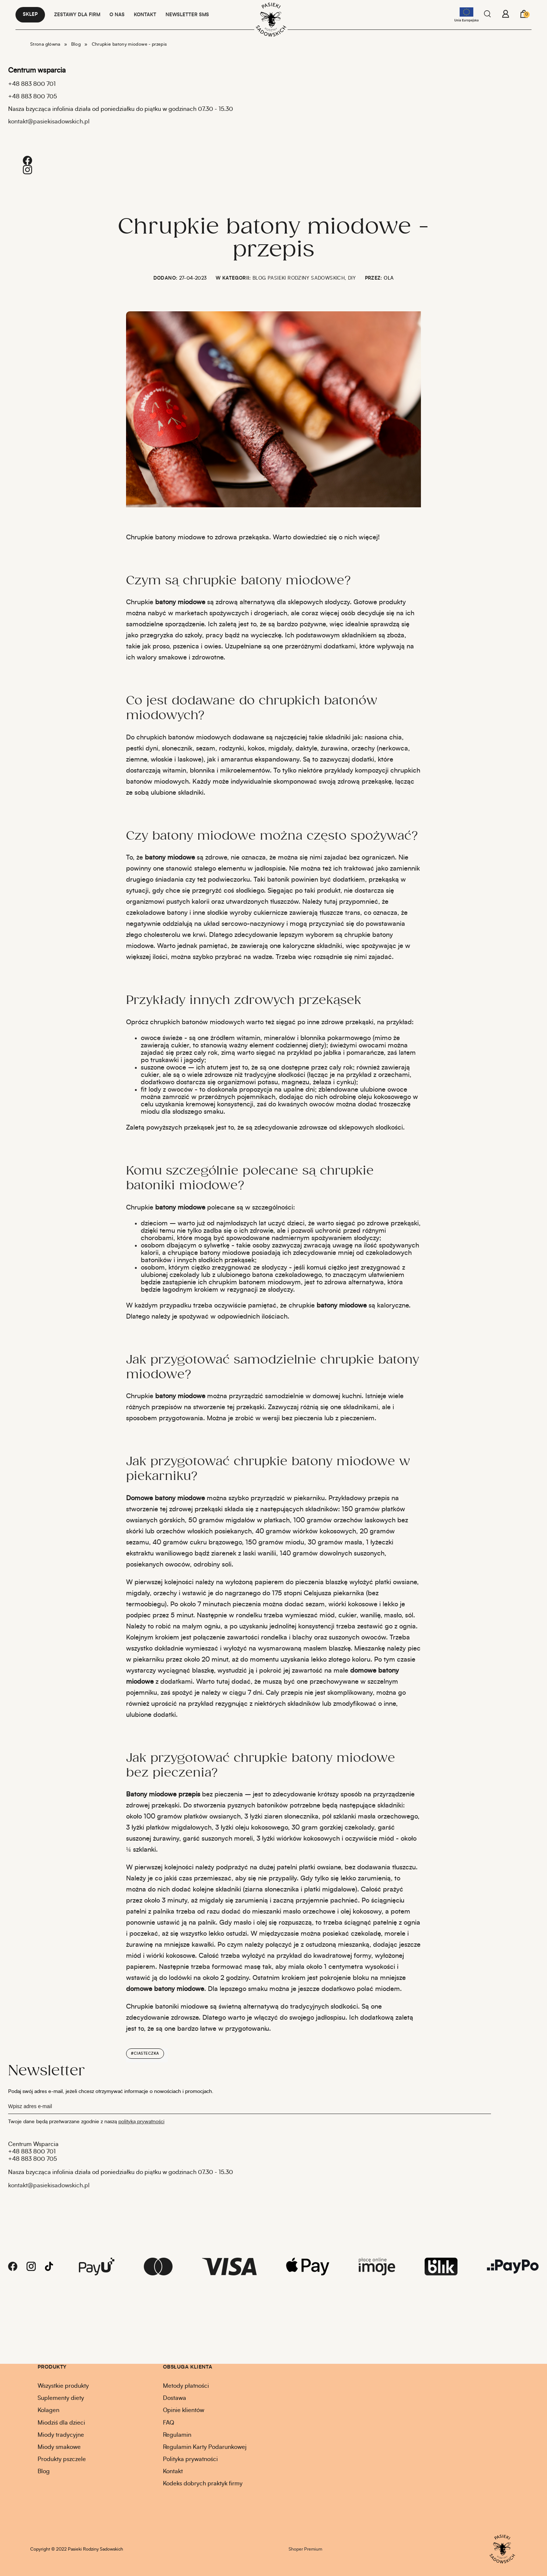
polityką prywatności (141, 2121)
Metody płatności (186, 2386)
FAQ (168, 2423)
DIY (352, 278)
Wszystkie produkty (63, 2386)
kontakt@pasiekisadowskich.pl (49, 122)
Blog (44, 2471)
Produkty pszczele (62, 2459)
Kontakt (173, 2471)
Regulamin (177, 2435)
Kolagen (48, 2410)
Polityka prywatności (190, 2459)
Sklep (30, 14)
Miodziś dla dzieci (61, 2423)
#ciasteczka (145, 2053)
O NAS (117, 15)
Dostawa (174, 2398)
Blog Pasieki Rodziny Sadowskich (298, 278)
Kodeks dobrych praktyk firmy (203, 2483)
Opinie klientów (183, 2410)
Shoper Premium (305, 2549)
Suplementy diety (61, 2398)
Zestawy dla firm (77, 15)
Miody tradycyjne (61, 2435)
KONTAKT (145, 15)
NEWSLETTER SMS (187, 15)
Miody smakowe (59, 2447)
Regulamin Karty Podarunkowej (205, 2447)
